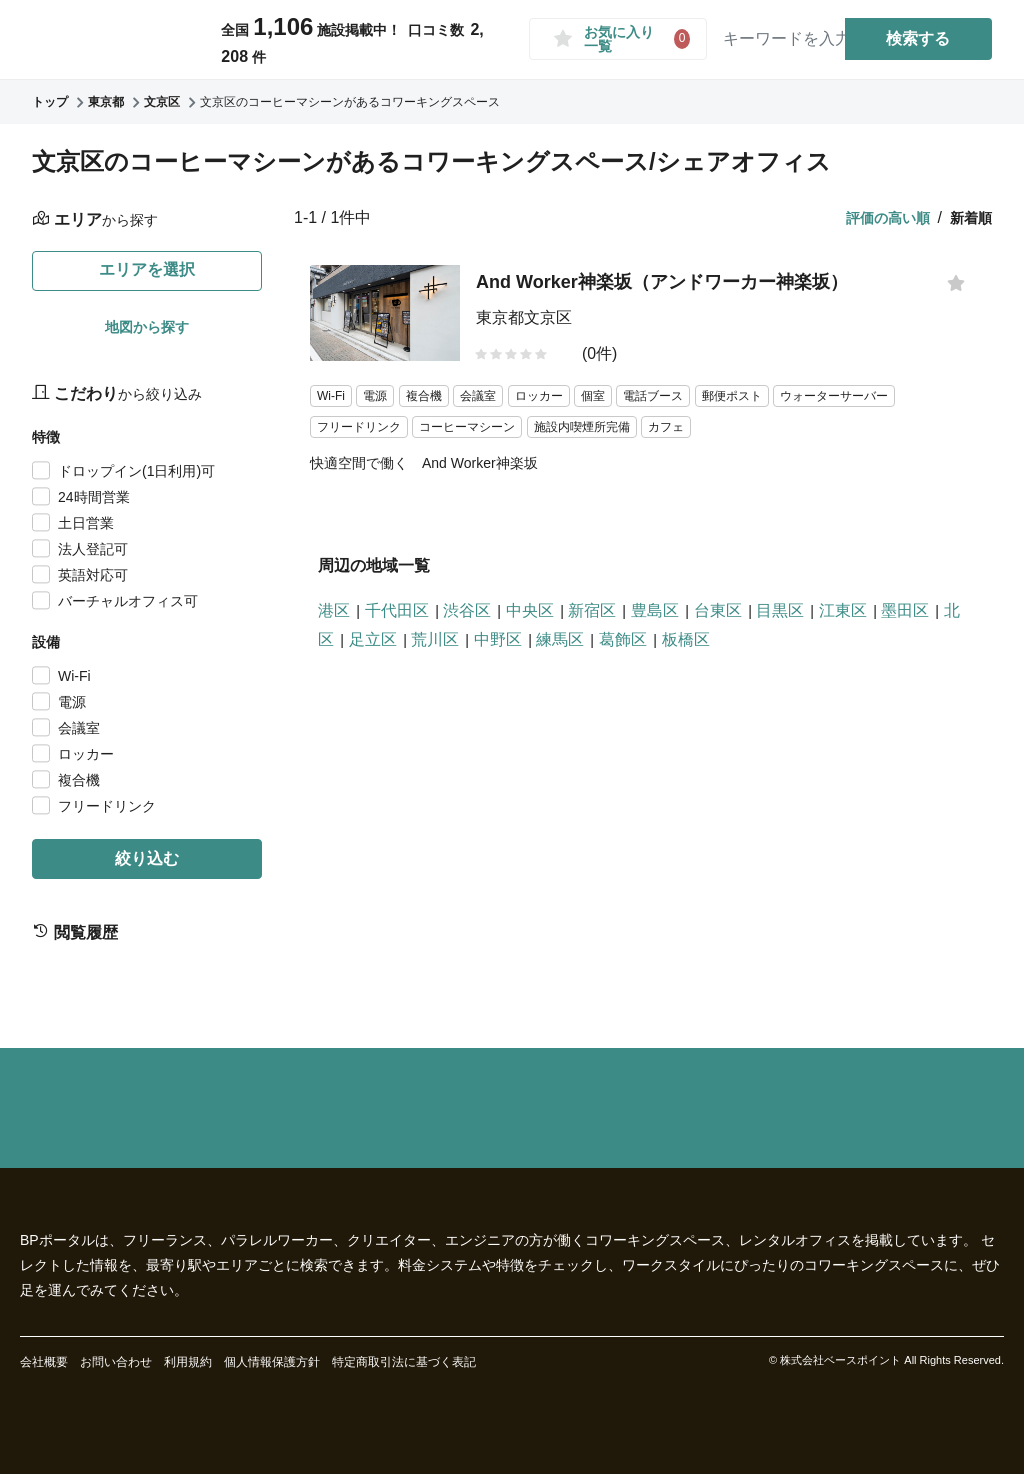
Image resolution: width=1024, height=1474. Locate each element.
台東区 (718, 610)
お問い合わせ (116, 1362)
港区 (334, 610)
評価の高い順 (888, 218)
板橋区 (686, 639)
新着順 (971, 218)
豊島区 (655, 610)
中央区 (530, 610)
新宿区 (592, 610)
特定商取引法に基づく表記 (404, 1362)
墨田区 (905, 610)
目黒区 (780, 610)
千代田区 (397, 610)
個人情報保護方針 (272, 1362)
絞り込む (147, 858)
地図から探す (147, 327)
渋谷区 (467, 610)
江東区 (843, 610)
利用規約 (188, 1362)
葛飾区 (623, 639)
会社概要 (44, 1362)
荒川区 (435, 639)
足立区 (373, 639)
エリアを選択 (147, 269)
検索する (919, 38)
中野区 (498, 639)
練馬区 (560, 639)
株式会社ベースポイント (840, 1360)
